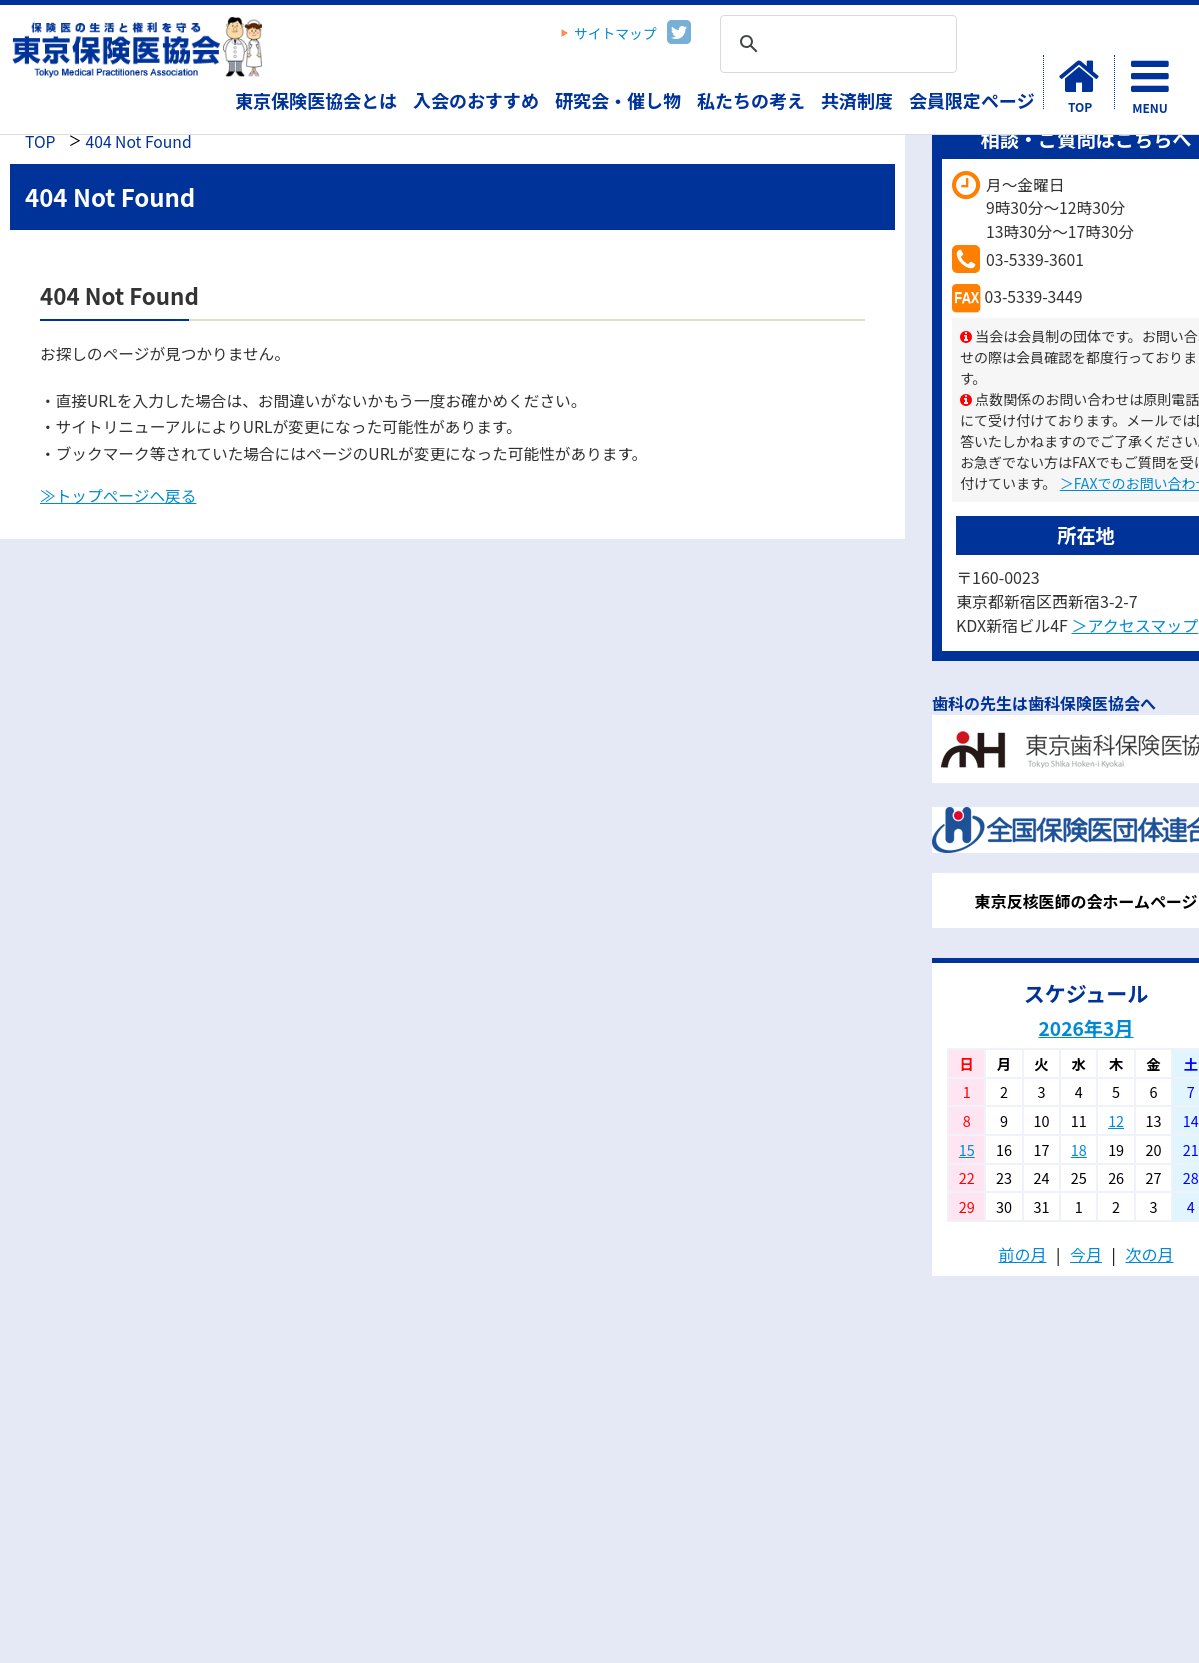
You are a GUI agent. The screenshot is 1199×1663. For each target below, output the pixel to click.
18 (1079, 1149)
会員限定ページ (972, 100)
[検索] (835, 45)
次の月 (1150, 1254)
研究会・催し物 (618, 100)
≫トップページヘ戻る (118, 495)
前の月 (1022, 1254)
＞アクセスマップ (1134, 625)
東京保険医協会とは (316, 100)
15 (967, 1149)
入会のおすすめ (476, 100)
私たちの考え (751, 100)
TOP (40, 141)
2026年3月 (1086, 1028)
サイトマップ (615, 33)
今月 (1086, 1254)
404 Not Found (138, 141)
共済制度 (857, 100)
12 (1116, 1120)
